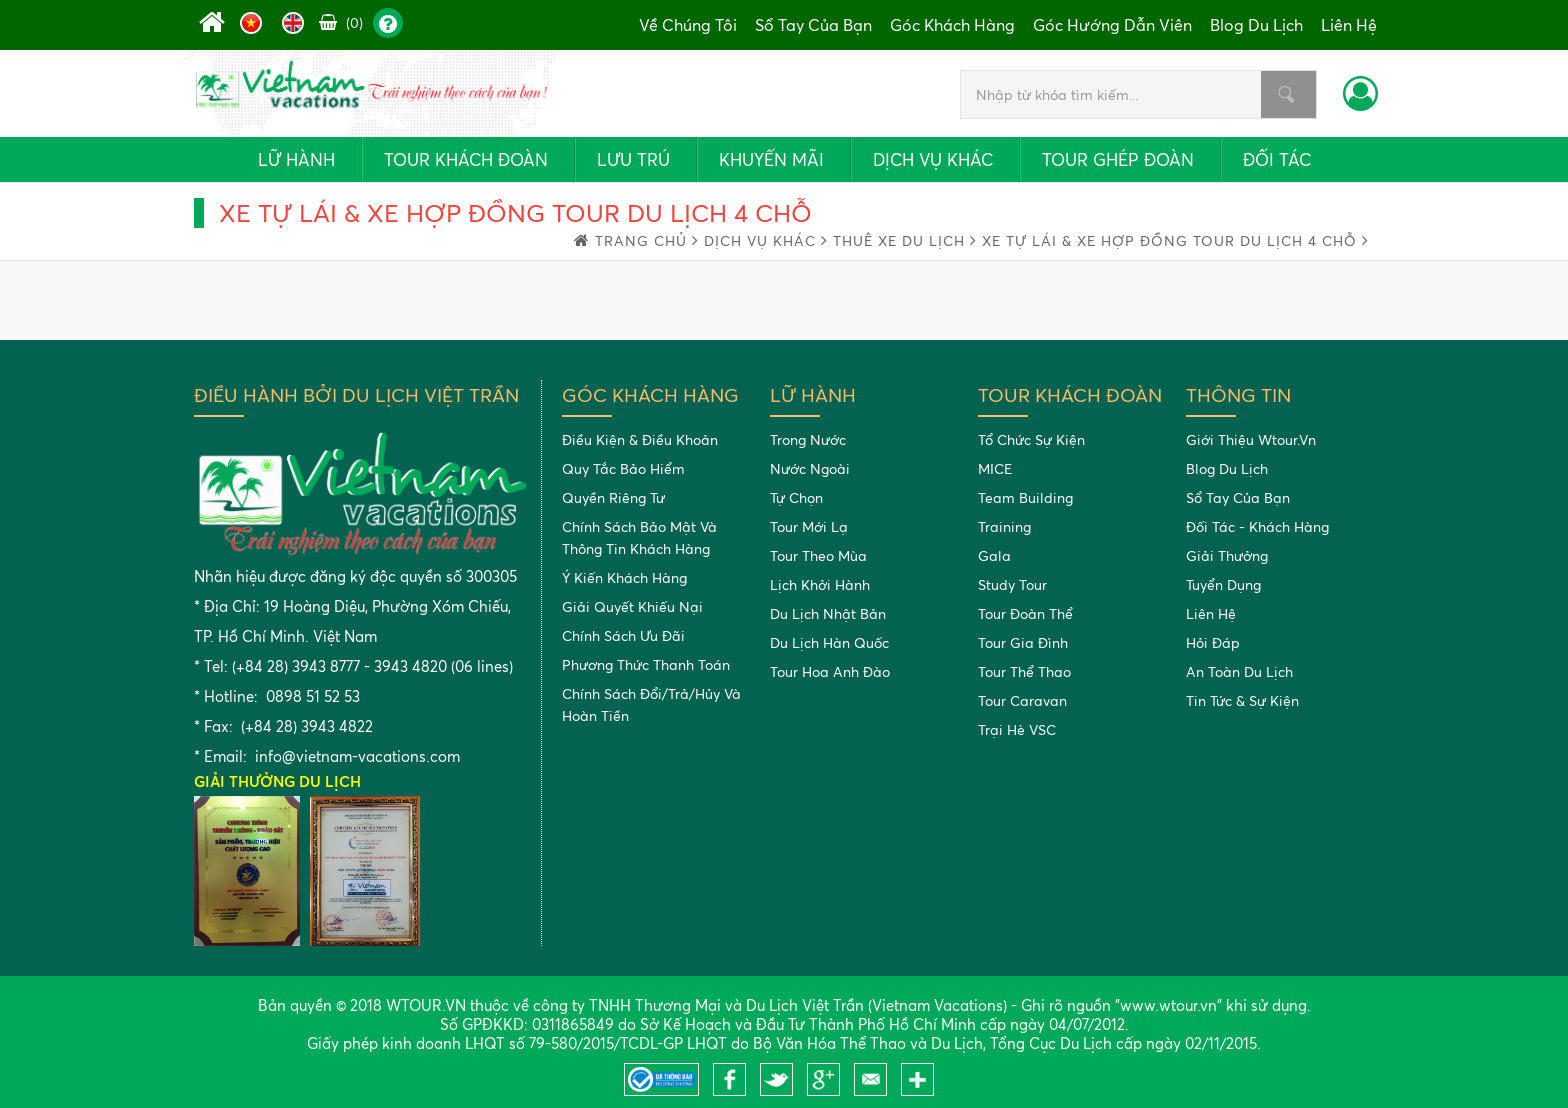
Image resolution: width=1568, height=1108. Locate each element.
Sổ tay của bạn (813, 25)
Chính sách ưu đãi (623, 635)
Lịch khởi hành (820, 584)
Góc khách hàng (952, 25)
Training (1004, 526)
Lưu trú (633, 159)
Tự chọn (796, 497)
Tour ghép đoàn (1118, 159)
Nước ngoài (810, 468)
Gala (994, 555)
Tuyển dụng (1223, 584)
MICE (995, 468)
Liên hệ (1349, 25)
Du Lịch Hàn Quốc (829, 642)
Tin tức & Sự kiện (1242, 700)
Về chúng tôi (688, 25)
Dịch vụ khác (933, 159)
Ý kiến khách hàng (624, 577)
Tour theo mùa (818, 555)
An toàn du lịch (1239, 671)
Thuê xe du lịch (905, 240)
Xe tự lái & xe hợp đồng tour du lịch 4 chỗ (1175, 240)
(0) (341, 22)
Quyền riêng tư (613, 497)
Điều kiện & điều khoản (640, 439)
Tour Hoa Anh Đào (830, 671)
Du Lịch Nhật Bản (828, 613)
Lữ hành (296, 159)
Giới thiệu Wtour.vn (1251, 439)
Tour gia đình (1023, 642)
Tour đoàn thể (1025, 613)
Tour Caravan (1022, 700)
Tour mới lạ (809, 526)
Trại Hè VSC (1017, 729)
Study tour (1012, 584)
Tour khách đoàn (466, 159)
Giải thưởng (1227, 555)
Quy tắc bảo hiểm (623, 468)
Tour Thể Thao (1024, 671)
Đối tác (1277, 159)
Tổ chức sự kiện (1031, 439)
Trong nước (808, 439)
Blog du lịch (1256, 25)
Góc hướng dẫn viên (1112, 25)
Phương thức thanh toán (646, 664)
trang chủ (647, 240)
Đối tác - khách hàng (1257, 526)
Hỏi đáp (1213, 642)
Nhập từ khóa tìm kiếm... (1286, 94)
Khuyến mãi (771, 159)
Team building (1025, 497)
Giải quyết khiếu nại (632, 606)
